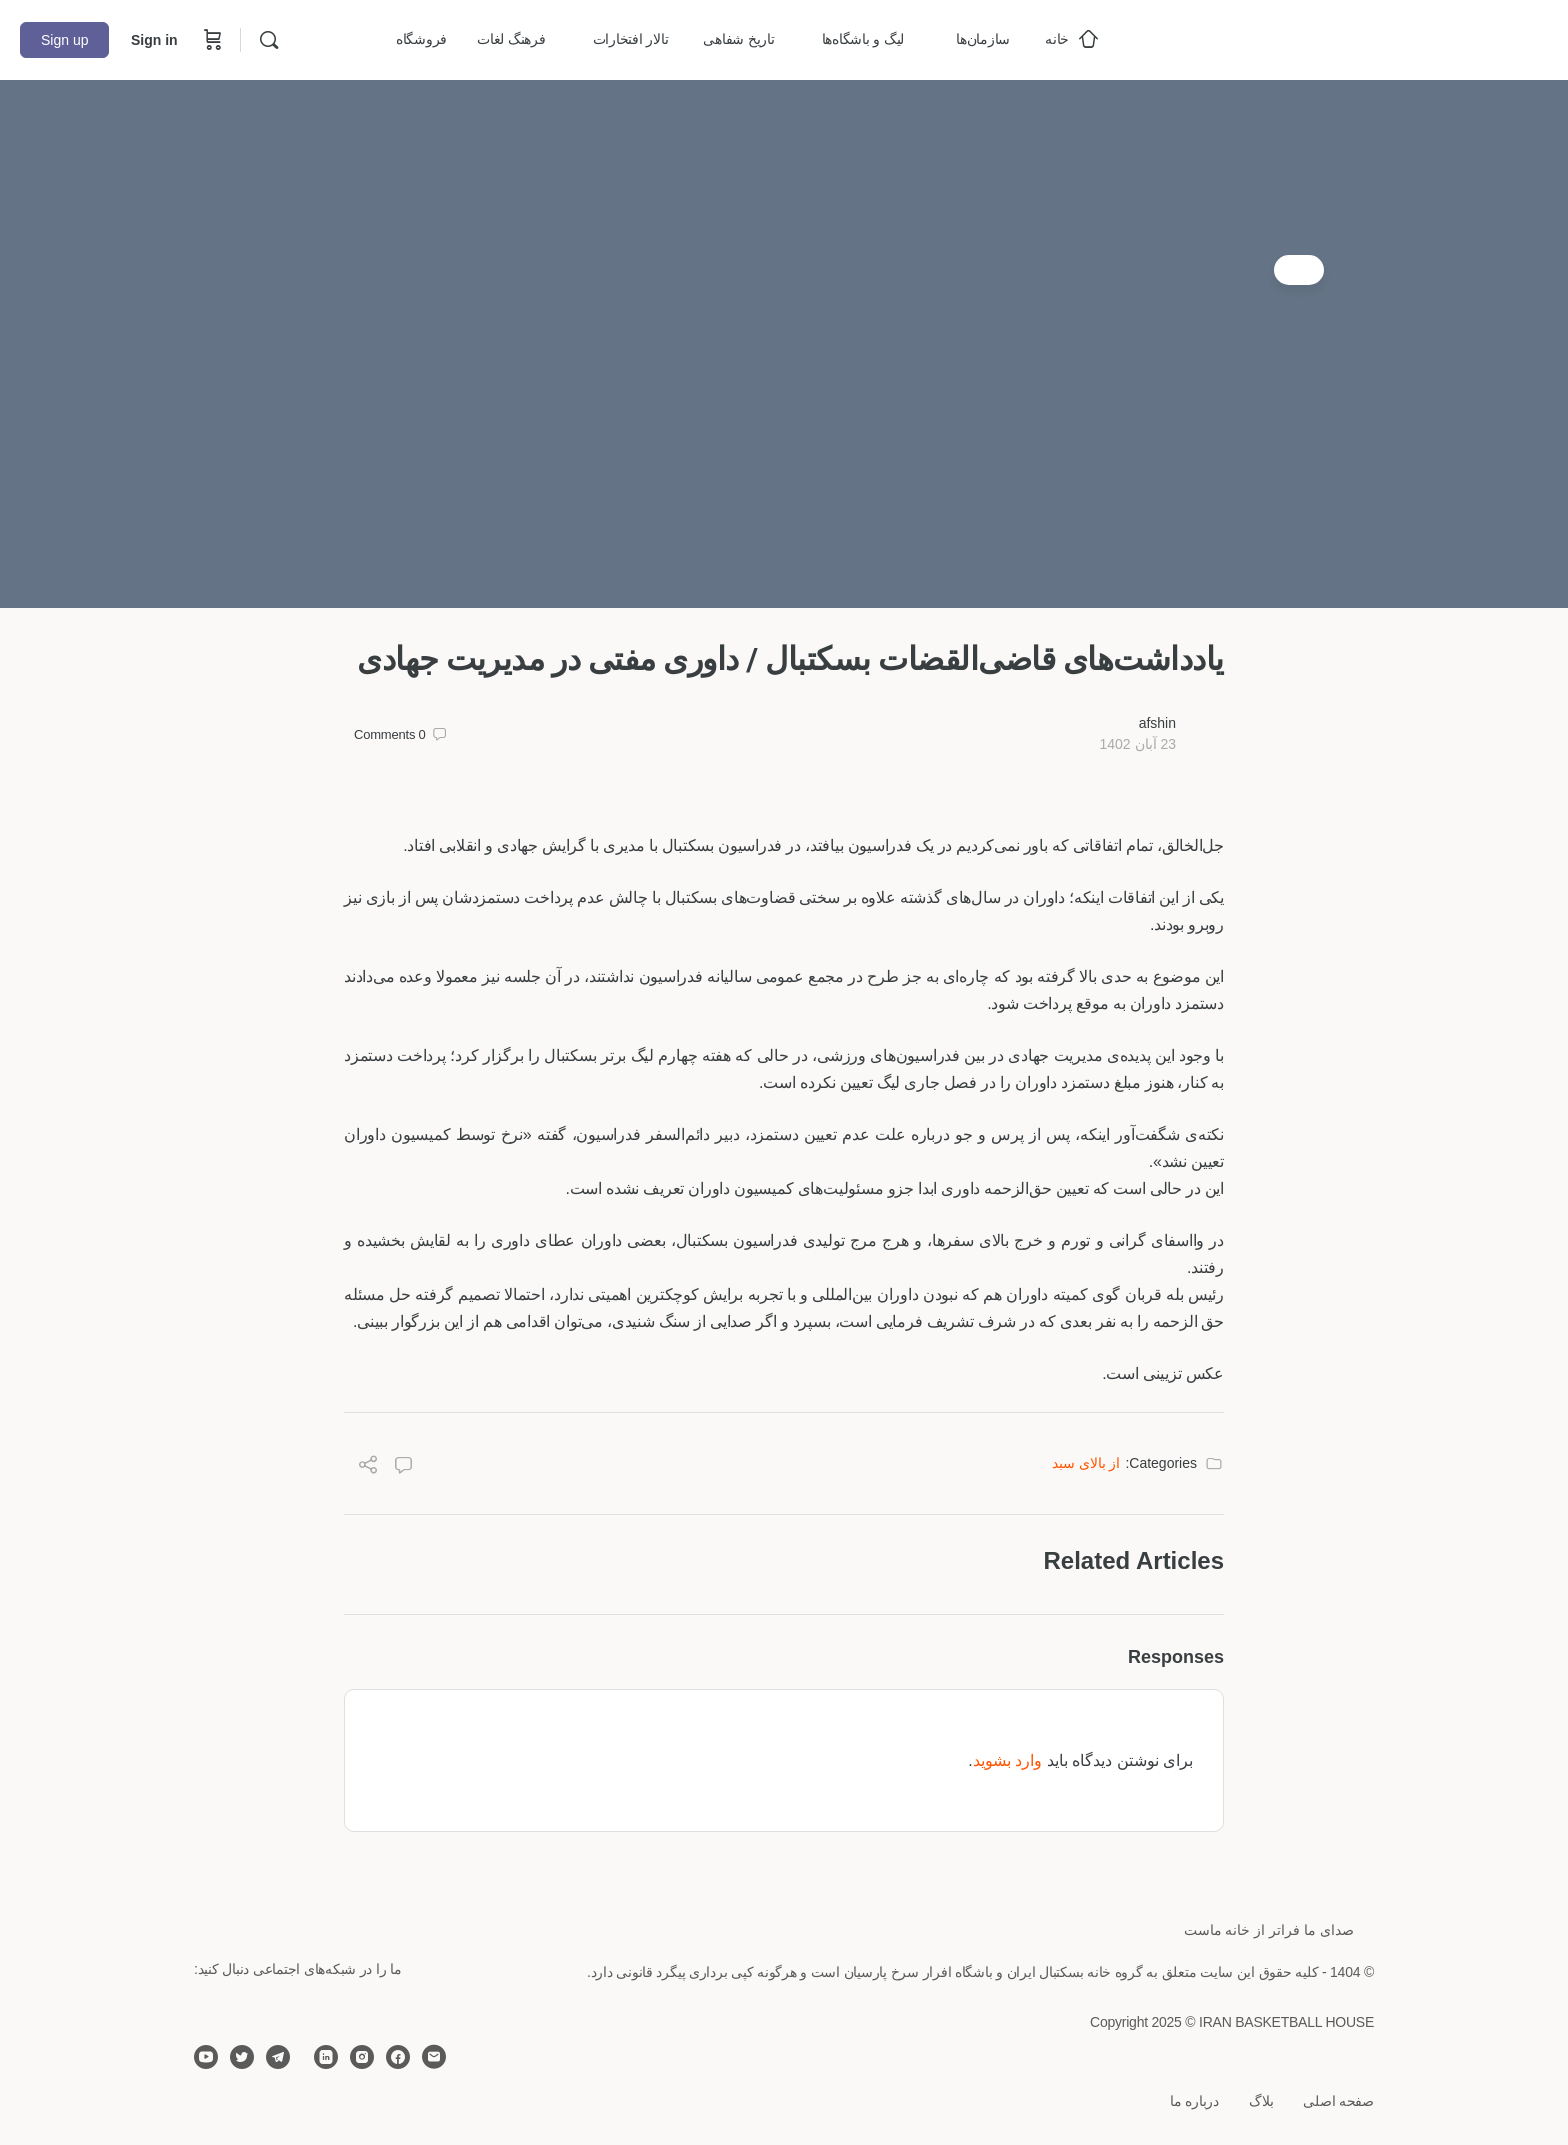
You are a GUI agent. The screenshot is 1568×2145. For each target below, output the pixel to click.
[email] (434, 2057)
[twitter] (242, 2057)
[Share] (368, 1467)
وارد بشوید (1007, 1760)
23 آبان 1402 (1137, 744)
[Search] (269, 40)
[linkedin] (326, 2057)
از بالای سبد (1086, 1463)
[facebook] (398, 2057)
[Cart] (211, 40)
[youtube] (206, 2057)
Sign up (64, 40)
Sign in (154, 40)
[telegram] (278, 2057)
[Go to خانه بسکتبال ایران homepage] (1398, 37)
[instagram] (362, 2057)
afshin (1157, 723)
